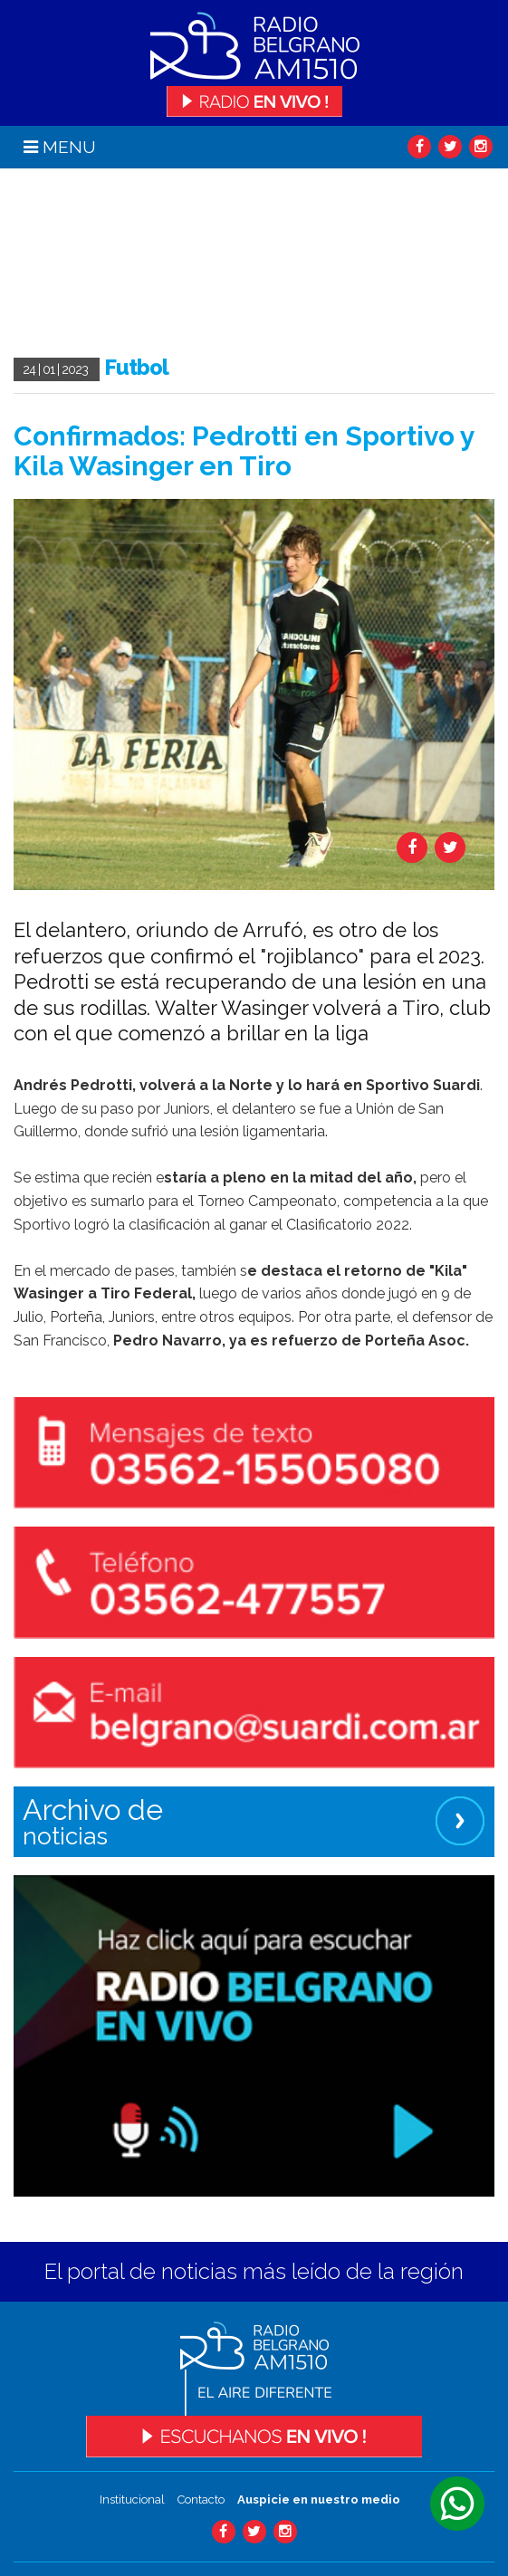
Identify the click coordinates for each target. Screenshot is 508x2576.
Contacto (201, 2499)
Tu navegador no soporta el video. (149, 263)
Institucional (132, 2499)
